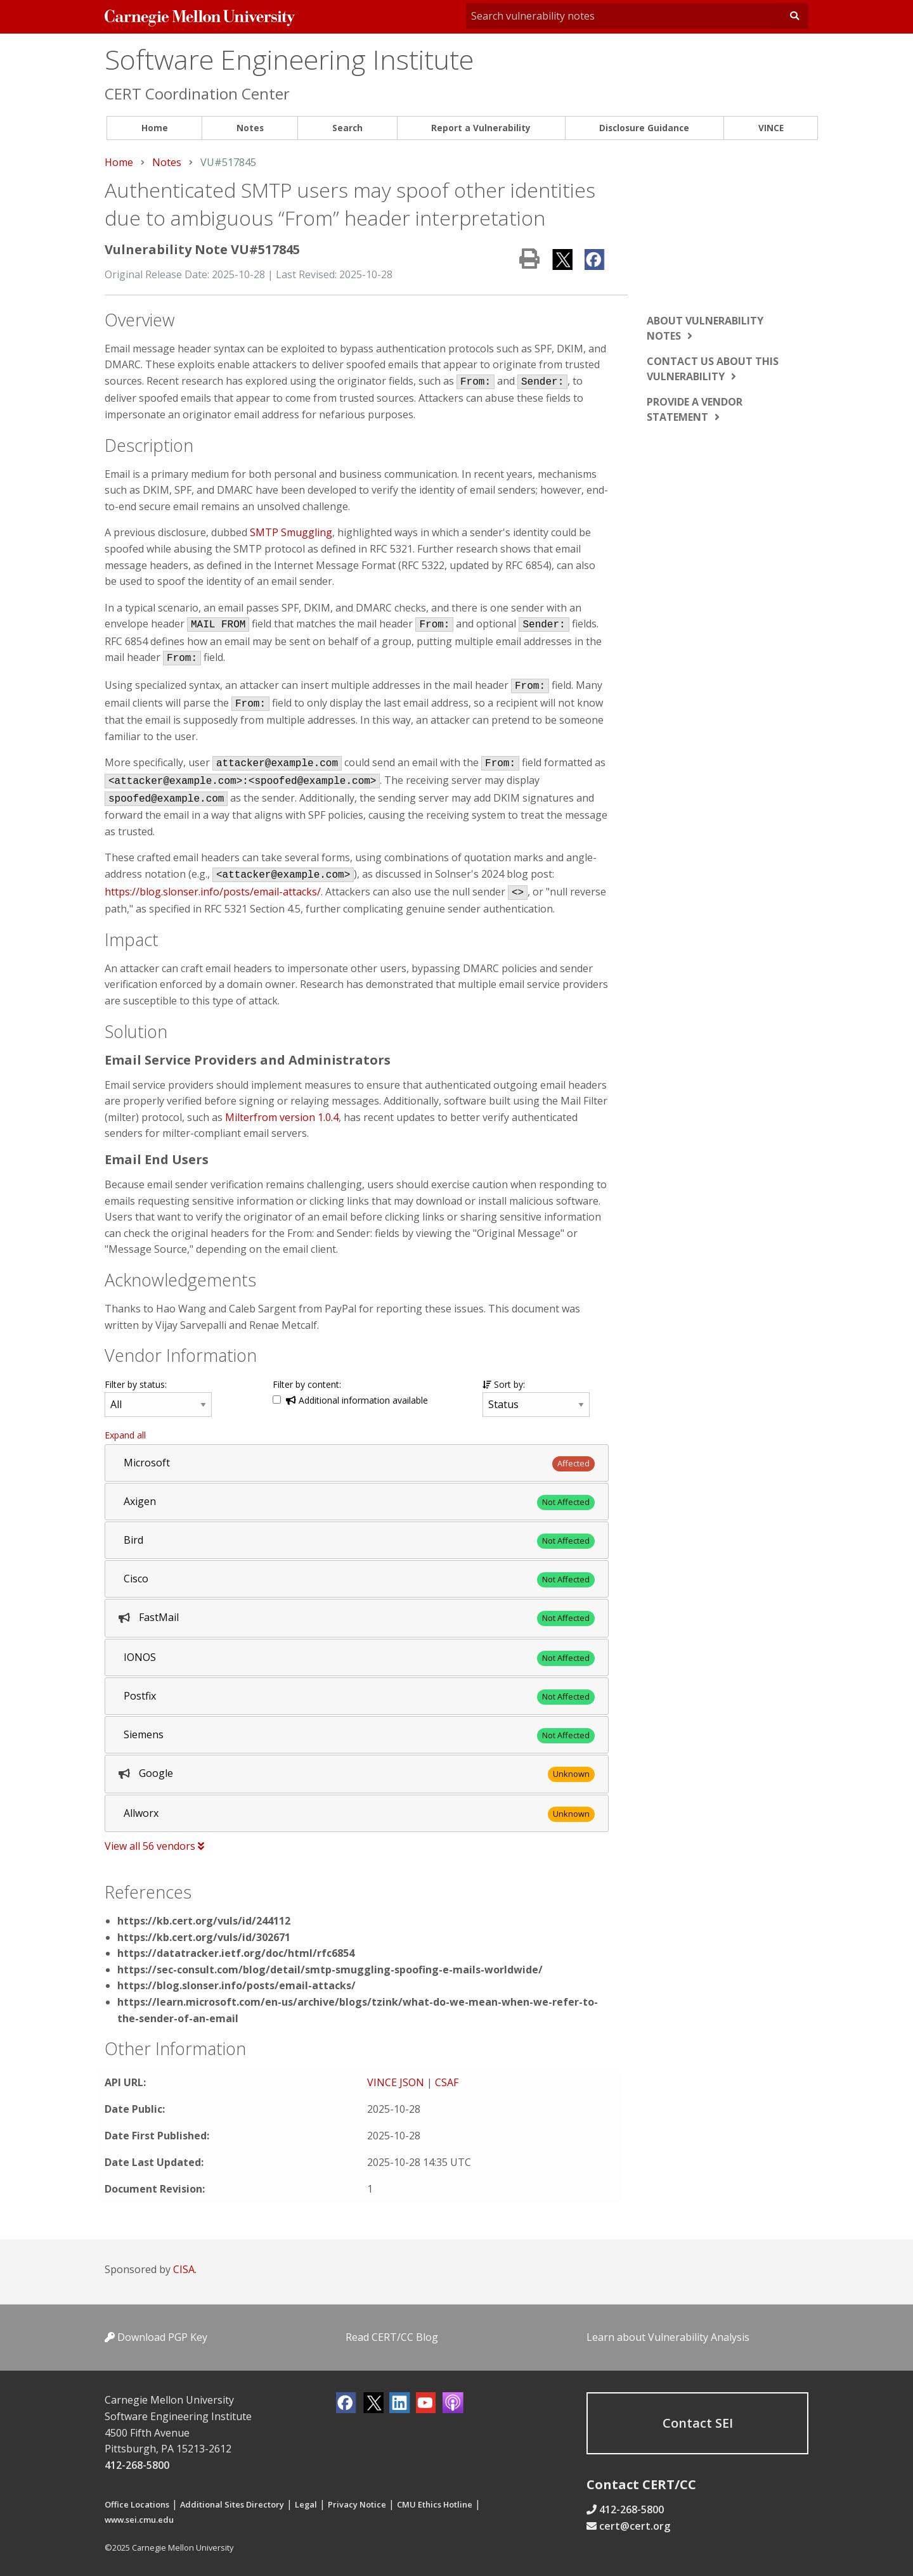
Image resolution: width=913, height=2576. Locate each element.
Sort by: (503, 1384)
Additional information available (357, 1400)
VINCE (771, 128)
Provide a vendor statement (694, 409)
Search (347, 128)
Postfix (140, 1696)
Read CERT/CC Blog (392, 2337)
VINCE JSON (395, 2082)
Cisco (136, 1579)
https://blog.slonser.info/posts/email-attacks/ (213, 892)
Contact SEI (698, 2423)
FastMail (159, 1617)
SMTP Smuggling (291, 532)
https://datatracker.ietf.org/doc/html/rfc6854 (235, 1953)
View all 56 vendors (154, 1846)
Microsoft (147, 1463)
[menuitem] (154, 128)
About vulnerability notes (705, 328)
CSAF (446, 2082)
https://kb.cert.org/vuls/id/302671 (203, 1937)
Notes (250, 128)
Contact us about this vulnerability (713, 368)
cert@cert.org (634, 2526)
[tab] (357, 1463)
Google (156, 1773)
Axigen (140, 1501)
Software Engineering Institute (289, 59)
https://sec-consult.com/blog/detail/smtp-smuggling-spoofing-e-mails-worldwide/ (330, 1970)
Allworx (141, 1813)
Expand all (125, 1435)
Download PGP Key (156, 2337)
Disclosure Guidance (644, 128)
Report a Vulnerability (481, 128)
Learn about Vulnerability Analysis (667, 2337)
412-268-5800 (137, 2465)
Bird (133, 1540)
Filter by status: (136, 1384)
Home (154, 128)
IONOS (140, 1657)
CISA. (185, 2269)
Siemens (144, 1734)
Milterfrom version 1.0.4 (282, 1117)
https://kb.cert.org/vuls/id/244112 (203, 1921)
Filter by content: (307, 1384)
